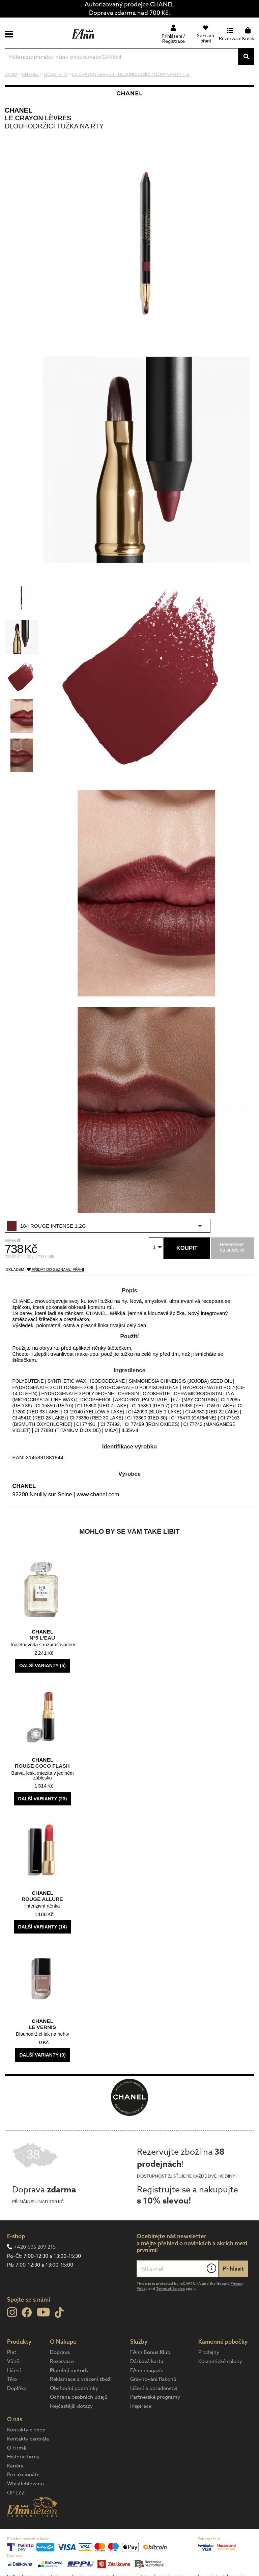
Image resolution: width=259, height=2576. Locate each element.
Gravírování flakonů (153, 2379)
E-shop (16, 2236)
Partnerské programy (155, 2397)
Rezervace (62, 2361)
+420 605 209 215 (35, 2247)
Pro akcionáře (23, 2474)
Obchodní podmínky (74, 2388)
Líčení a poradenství (153, 2388)
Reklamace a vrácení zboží (81, 2379)
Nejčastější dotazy (71, 2406)
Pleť (11, 2352)
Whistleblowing (25, 2483)
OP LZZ (16, 2492)
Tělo (12, 2379)
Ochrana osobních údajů (79, 2397)
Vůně (13, 2361)
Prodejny (208, 2352)
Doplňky (17, 2388)
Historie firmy (23, 2456)
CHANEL (18, 110)
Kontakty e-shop (26, 2429)
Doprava (60, 2352)
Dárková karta (146, 2361)
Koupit (187, 1248)
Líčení (14, 2370)
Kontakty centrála (28, 2439)
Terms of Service (170, 2289)
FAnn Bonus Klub (150, 2352)
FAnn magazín (147, 2370)
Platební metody (69, 2370)
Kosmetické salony (220, 2361)
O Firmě (16, 2448)
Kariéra (15, 2465)
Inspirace (140, 2406)
